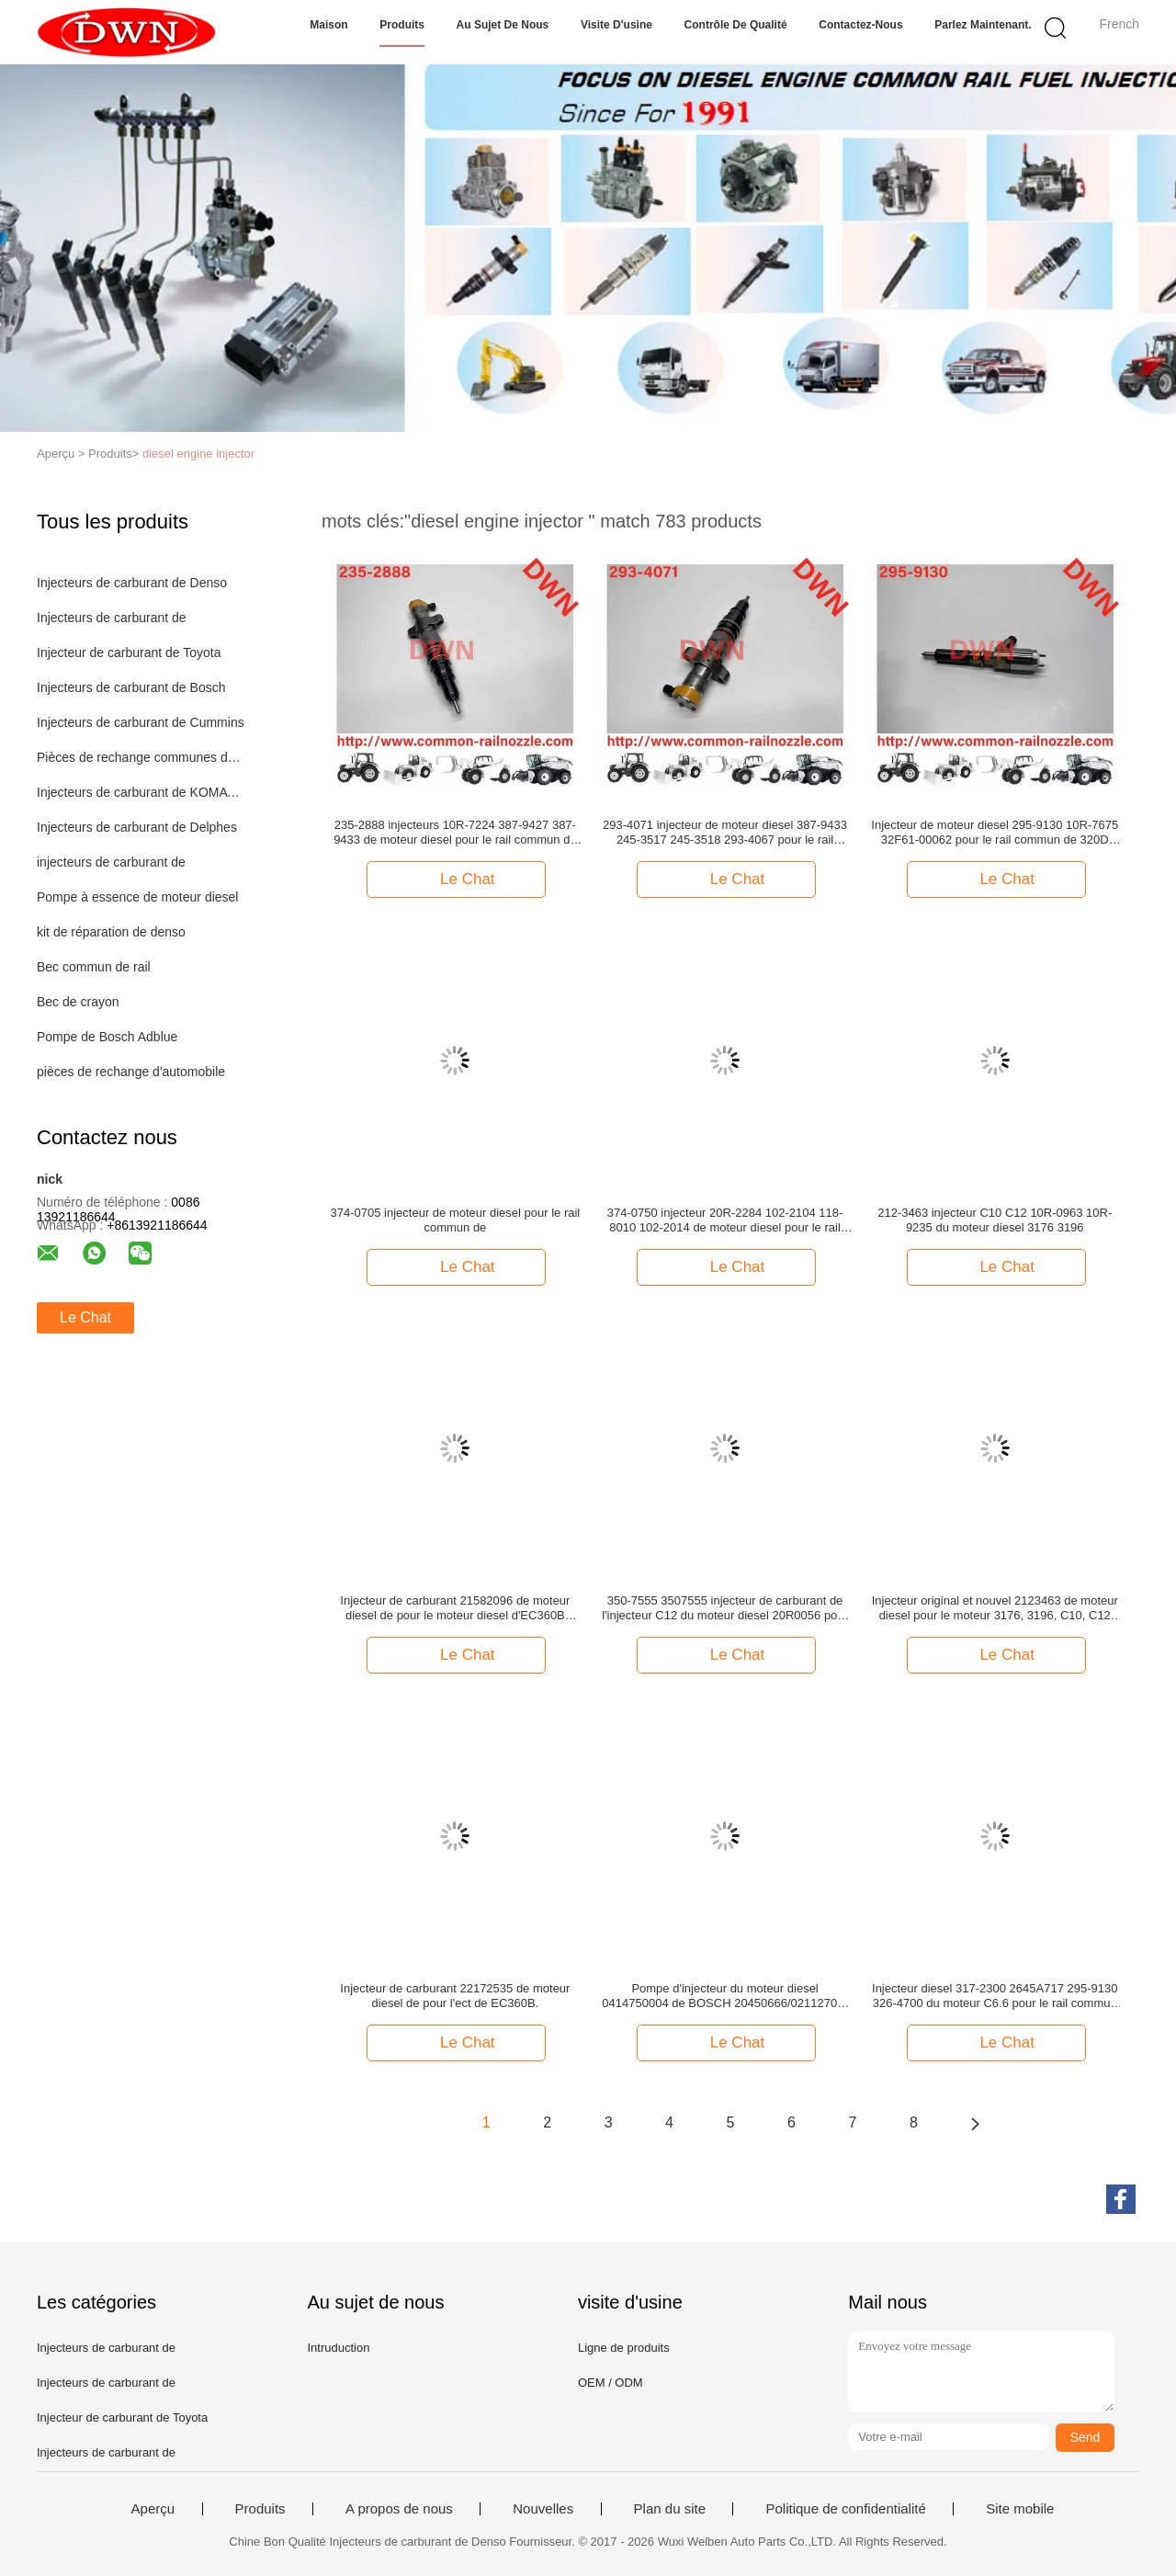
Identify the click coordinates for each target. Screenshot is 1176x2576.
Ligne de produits (624, 2348)
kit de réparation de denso (111, 932)
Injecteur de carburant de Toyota (129, 652)
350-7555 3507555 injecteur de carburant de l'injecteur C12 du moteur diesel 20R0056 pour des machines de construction (725, 1608)
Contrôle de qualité (735, 24)
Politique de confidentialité (845, 2508)
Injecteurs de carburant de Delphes (137, 827)
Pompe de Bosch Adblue (107, 1036)
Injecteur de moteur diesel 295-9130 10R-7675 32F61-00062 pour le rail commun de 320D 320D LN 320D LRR (994, 832)
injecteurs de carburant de (111, 862)
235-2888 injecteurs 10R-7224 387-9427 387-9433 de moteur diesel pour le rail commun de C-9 (455, 832)
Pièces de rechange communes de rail (141, 757)
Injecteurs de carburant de (112, 617)
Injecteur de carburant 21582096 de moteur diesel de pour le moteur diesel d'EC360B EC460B (455, 1608)
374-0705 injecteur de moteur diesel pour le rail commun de (456, 1220)
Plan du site (670, 2508)
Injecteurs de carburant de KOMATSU (141, 792)
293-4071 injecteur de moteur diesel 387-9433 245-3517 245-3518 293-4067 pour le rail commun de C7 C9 (725, 832)
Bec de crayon (78, 1001)
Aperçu (153, 2508)
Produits (401, 24)
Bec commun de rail (94, 966)
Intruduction (338, 2348)
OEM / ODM (610, 2382)
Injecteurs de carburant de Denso (132, 582)
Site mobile (1020, 2508)
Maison (328, 24)
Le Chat (85, 1317)
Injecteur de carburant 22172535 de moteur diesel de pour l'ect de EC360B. (455, 1995)
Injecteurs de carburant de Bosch (131, 687)
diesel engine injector (198, 453)
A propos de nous (399, 2508)
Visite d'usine (616, 24)
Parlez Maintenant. (982, 24)
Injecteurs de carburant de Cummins (140, 722)
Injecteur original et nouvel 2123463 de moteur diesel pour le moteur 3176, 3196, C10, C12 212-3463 (995, 1608)
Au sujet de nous (503, 24)
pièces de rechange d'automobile (131, 1071)
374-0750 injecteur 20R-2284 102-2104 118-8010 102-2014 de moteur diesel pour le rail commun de (725, 1220)
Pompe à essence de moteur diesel (137, 897)
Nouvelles (543, 2508)
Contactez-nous (860, 24)
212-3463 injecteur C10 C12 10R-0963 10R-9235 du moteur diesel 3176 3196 (994, 1220)
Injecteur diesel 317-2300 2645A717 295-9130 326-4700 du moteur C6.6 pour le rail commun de (994, 1996)
